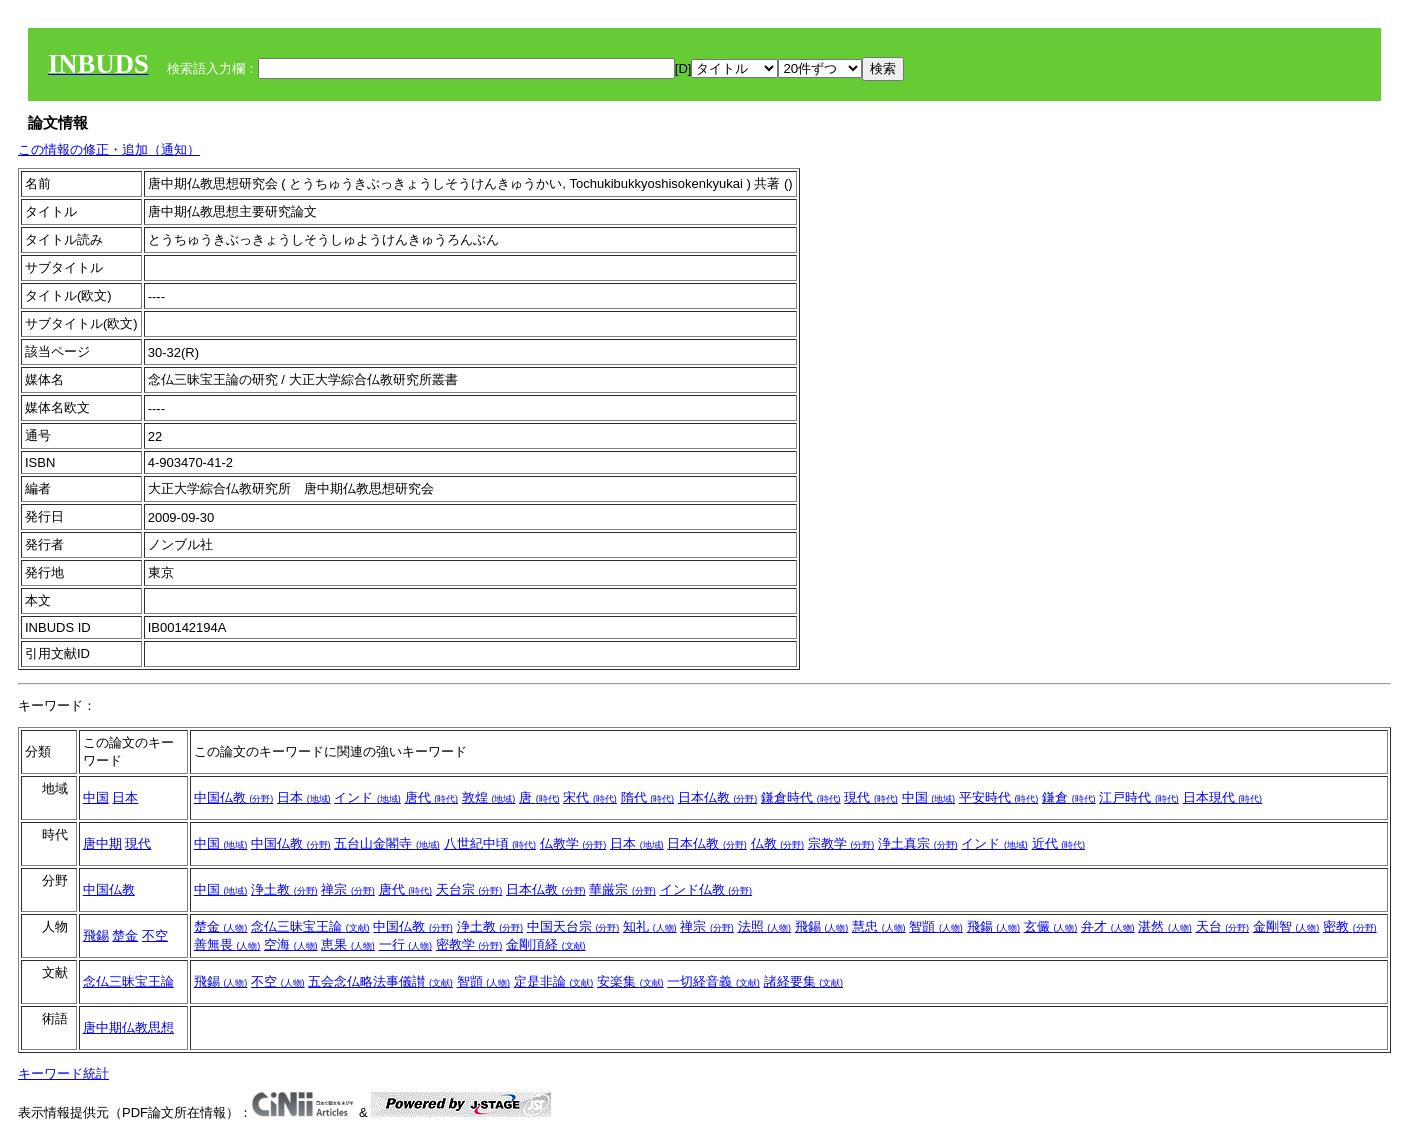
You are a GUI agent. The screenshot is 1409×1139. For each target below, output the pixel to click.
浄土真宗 (918, 843)
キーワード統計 (63, 1073)
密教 (1350, 926)
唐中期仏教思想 (128, 1027)
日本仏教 (718, 797)
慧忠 (879, 926)
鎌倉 (1069, 797)
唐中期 (102, 843)
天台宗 (469, 889)
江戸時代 (1139, 797)
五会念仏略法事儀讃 (380, 981)
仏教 (778, 843)
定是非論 (554, 981)
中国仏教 (234, 797)
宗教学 (841, 843)
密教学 (469, 944)
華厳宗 (622, 889)
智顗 (936, 926)
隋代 (648, 797)
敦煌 (489, 797)
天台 (1223, 926)
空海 (291, 944)
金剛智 (1286, 926)
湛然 (1165, 926)
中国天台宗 (573, 926)
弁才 (1108, 926)
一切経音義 (713, 981)
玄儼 (1051, 926)
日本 (125, 797)
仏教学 (573, 843)
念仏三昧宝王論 (310, 926)
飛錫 (96, 935)
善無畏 (227, 944)
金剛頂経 (546, 944)
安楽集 (630, 981)
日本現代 (1223, 797)
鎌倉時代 (801, 797)
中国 (96, 797)
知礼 (650, 926)
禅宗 (348, 889)
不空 (155, 935)
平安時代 (999, 797)
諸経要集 (804, 981)
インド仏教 (706, 889)
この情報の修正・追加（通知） (109, 149)
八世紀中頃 (490, 843)
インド (367, 797)
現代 (871, 797)
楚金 (125, 935)
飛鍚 (994, 926)
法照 (765, 926)
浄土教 (284, 889)
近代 (1059, 843)
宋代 (590, 797)
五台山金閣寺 (387, 843)
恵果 (348, 944)
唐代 (432, 797)
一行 (406, 944)
